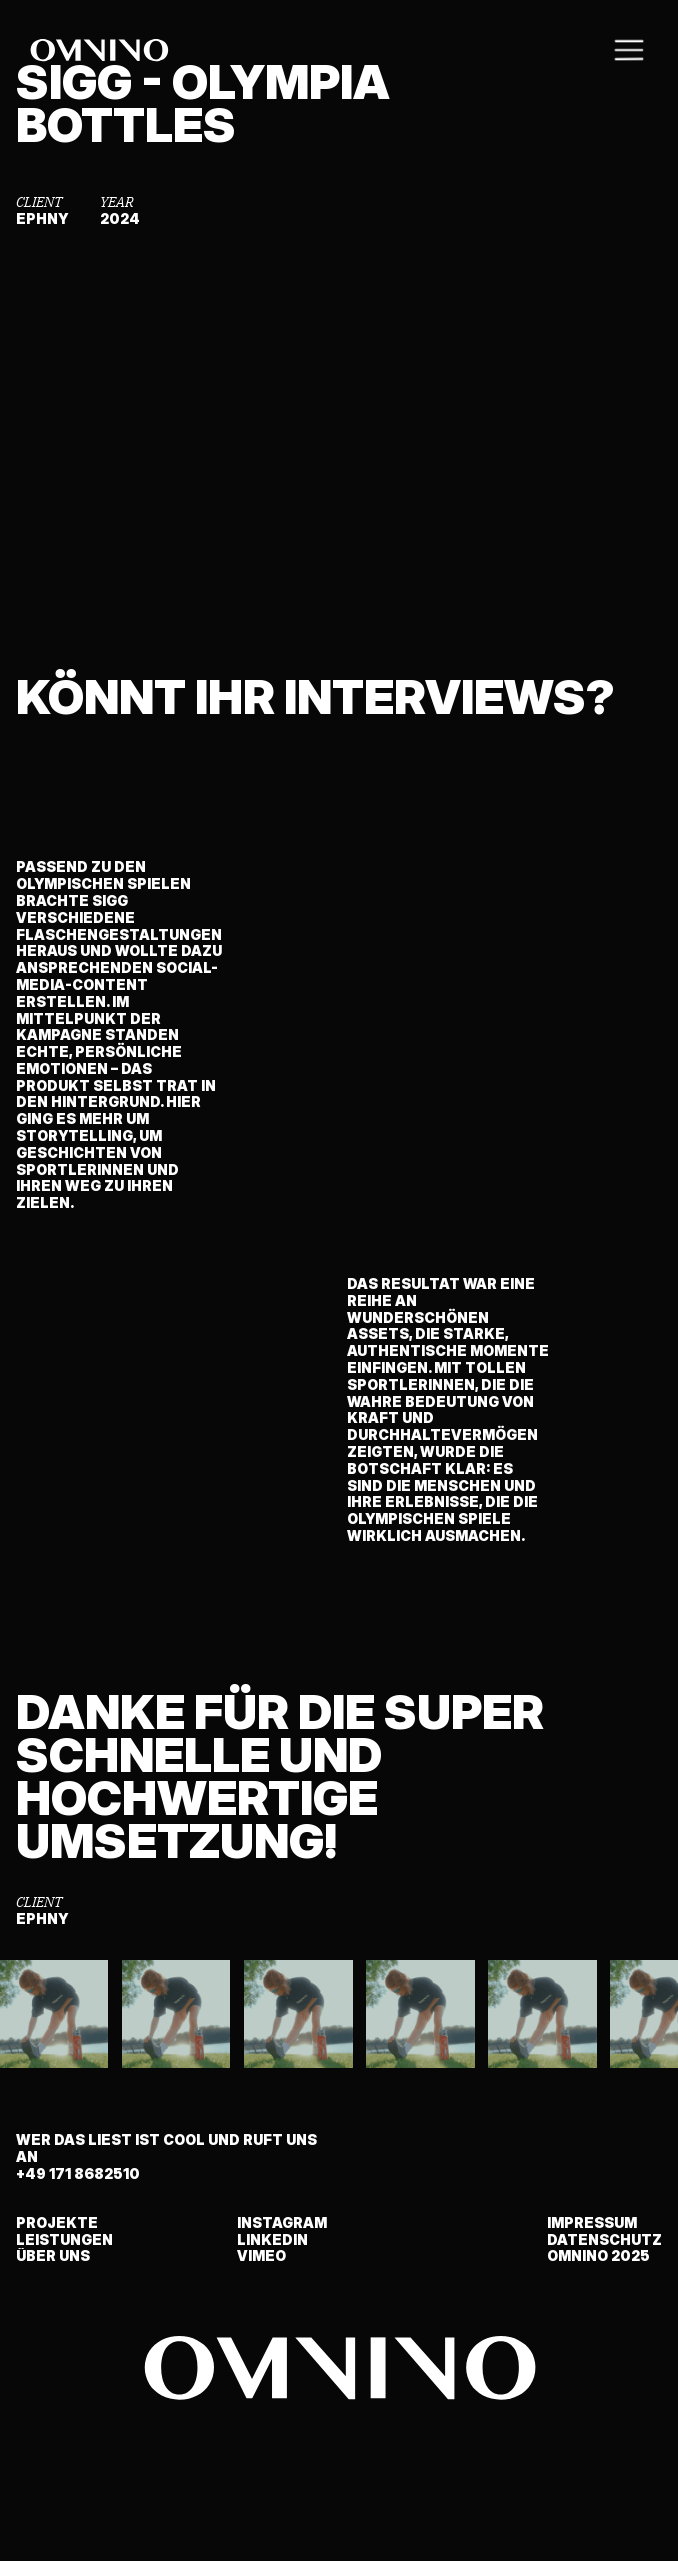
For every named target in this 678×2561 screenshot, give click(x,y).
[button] (629, 50)
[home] (99, 50)
